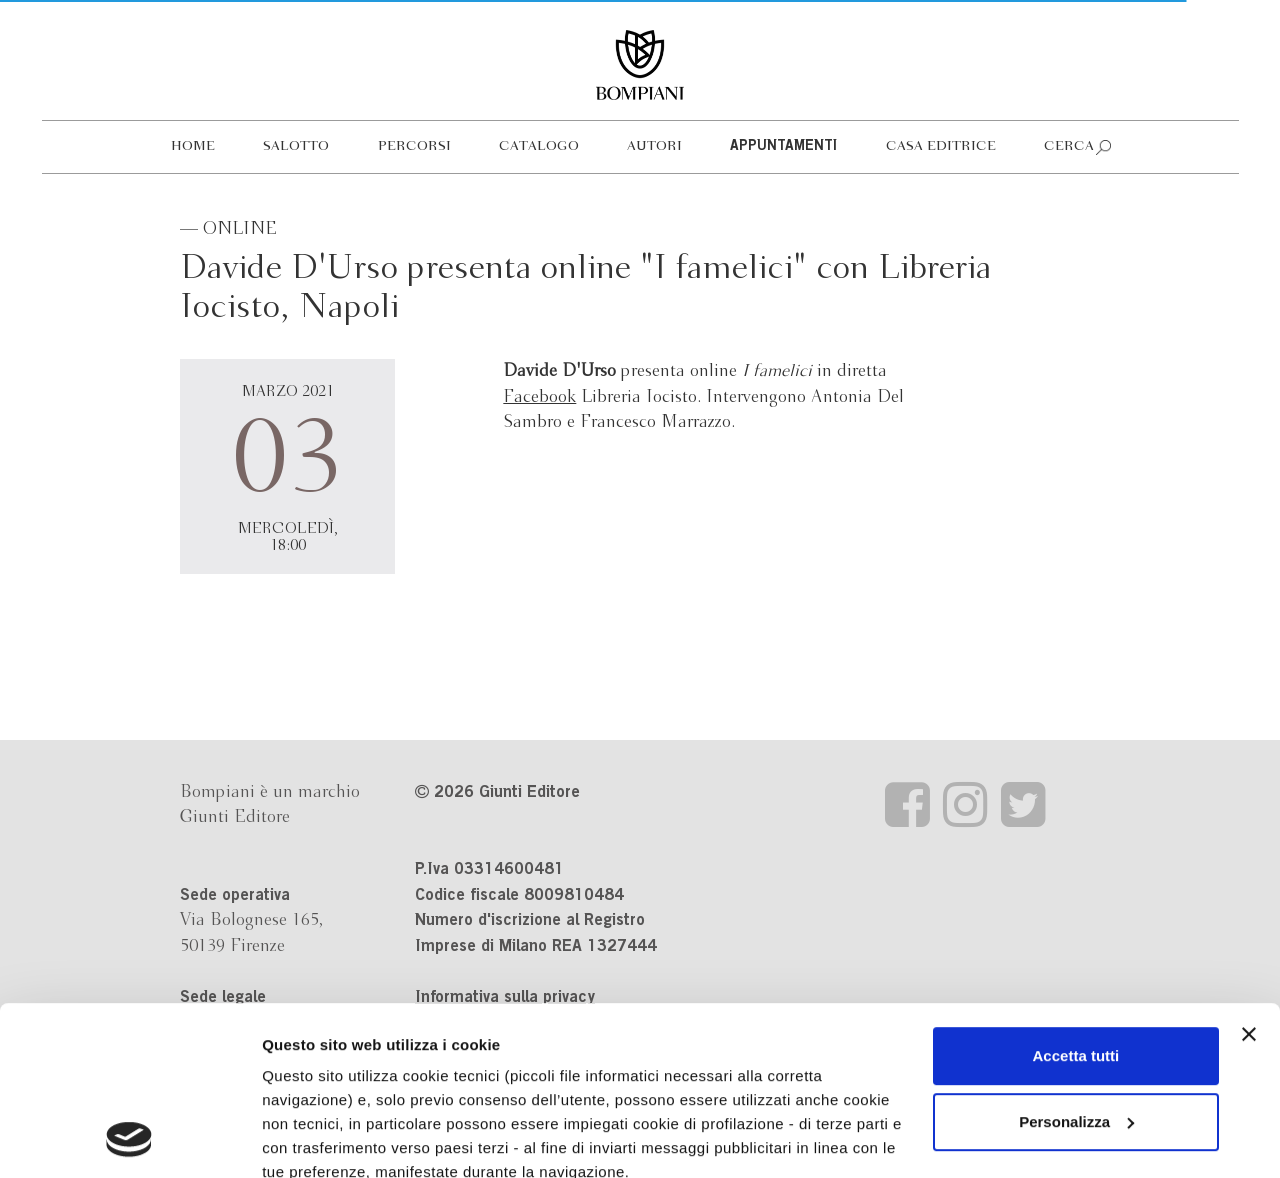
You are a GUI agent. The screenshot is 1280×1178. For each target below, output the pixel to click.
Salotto (296, 146)
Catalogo (539, 146)
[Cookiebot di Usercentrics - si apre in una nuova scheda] (129, 1139)
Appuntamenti (783, 147)
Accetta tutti (1076, 897)
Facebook (539, 397)
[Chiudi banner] (1249, 876)
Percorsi (414, 146)
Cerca (1069, 146)
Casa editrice (941, 146)
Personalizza (1076, 963)
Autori (654, 146)
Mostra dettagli (316, 1138)
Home (193, 146)
